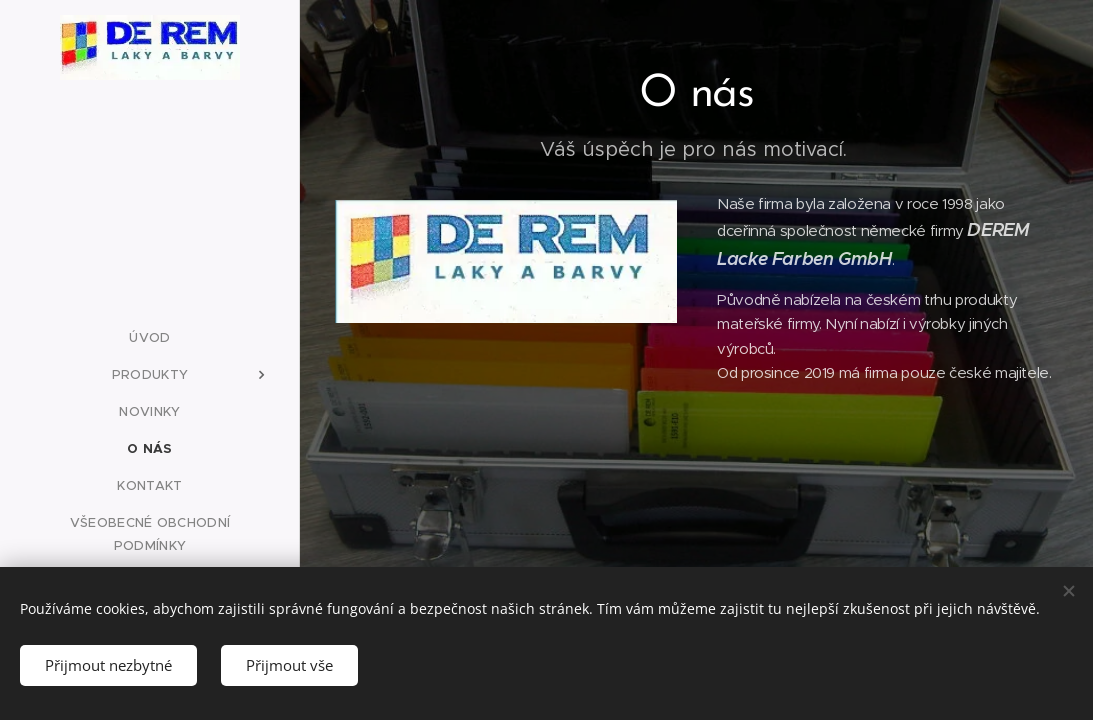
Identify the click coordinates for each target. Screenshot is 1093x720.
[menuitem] (150, 337)
